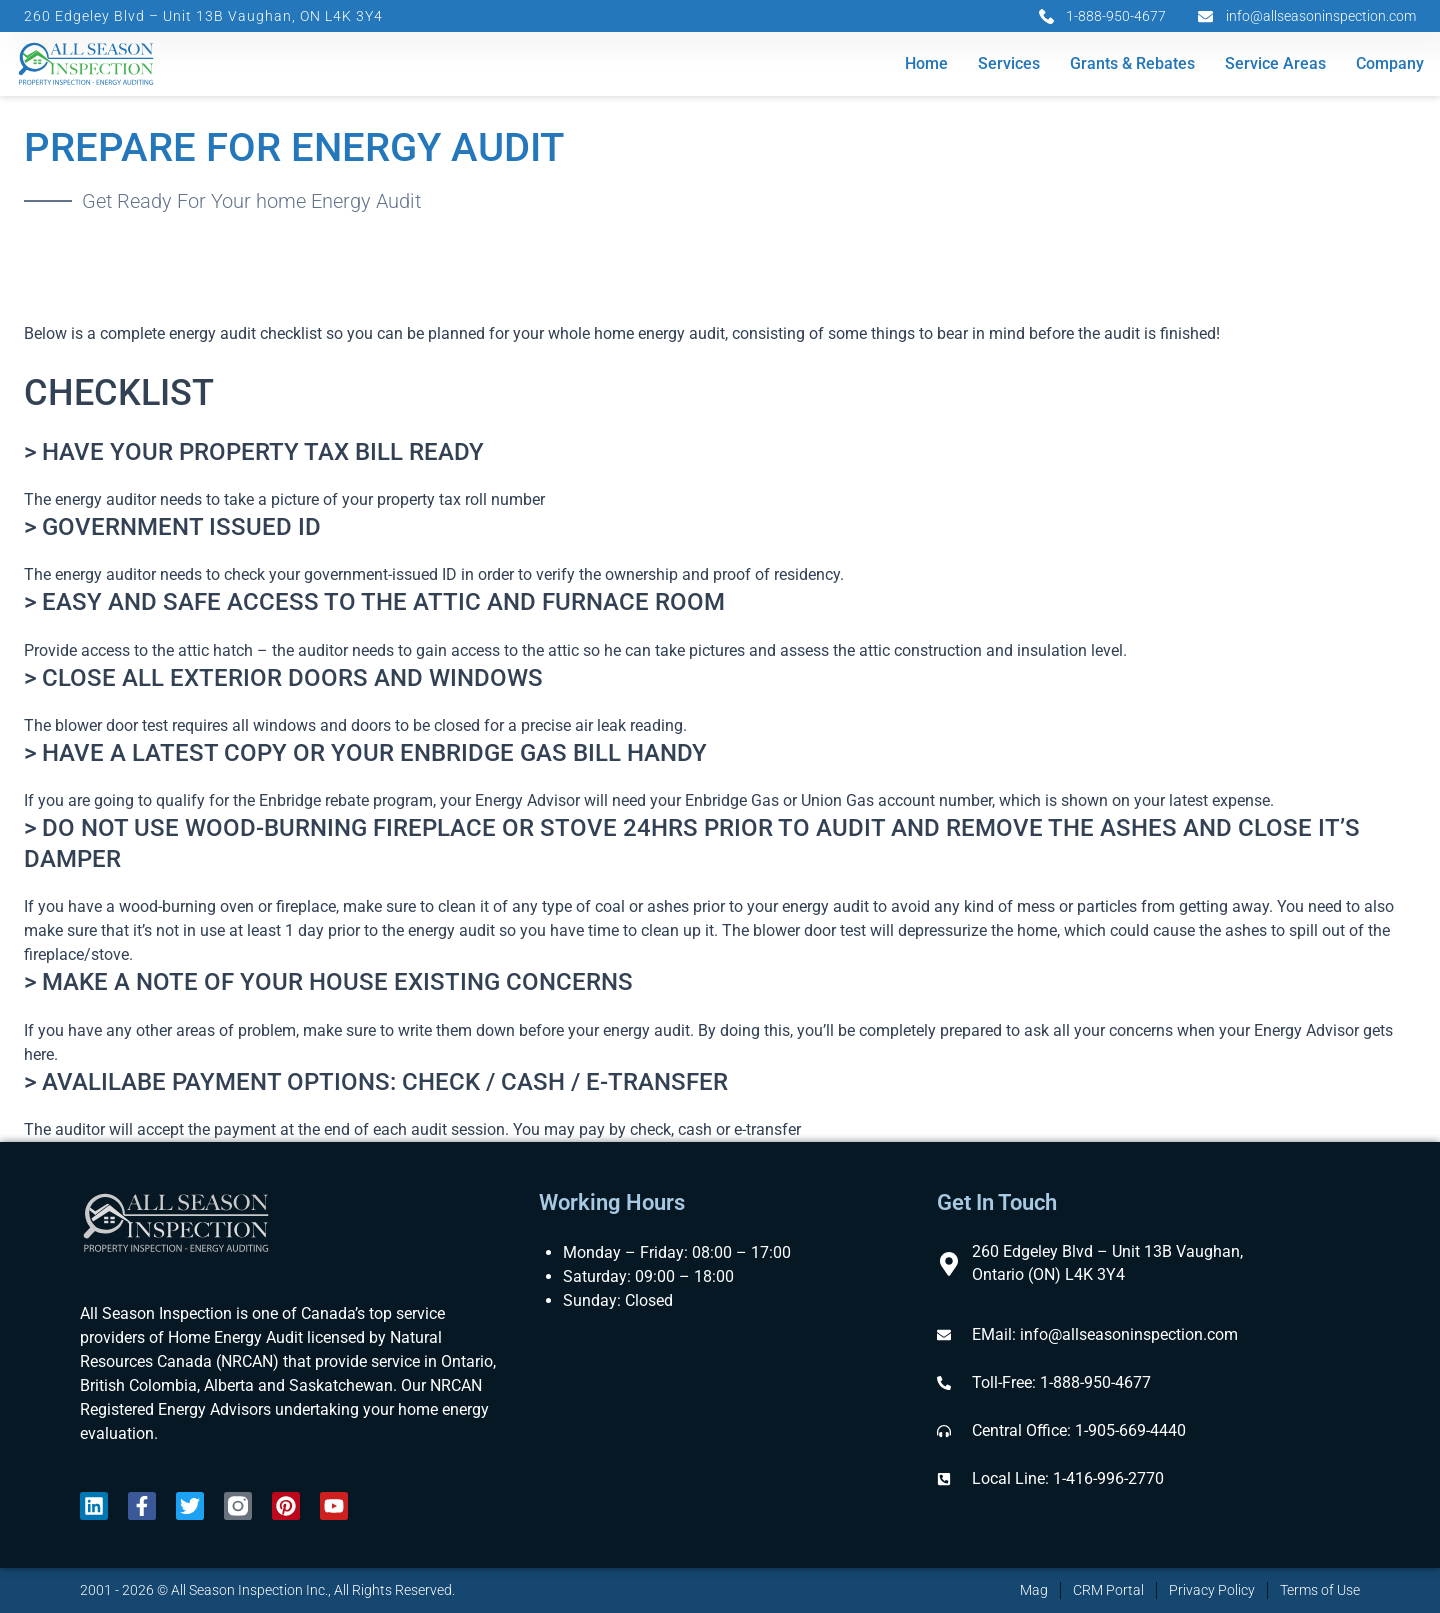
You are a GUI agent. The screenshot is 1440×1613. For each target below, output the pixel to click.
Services (1009, 64)
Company (1390, 64)
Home (926, 64)
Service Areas (1275, 64)
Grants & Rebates (1132, 64)
